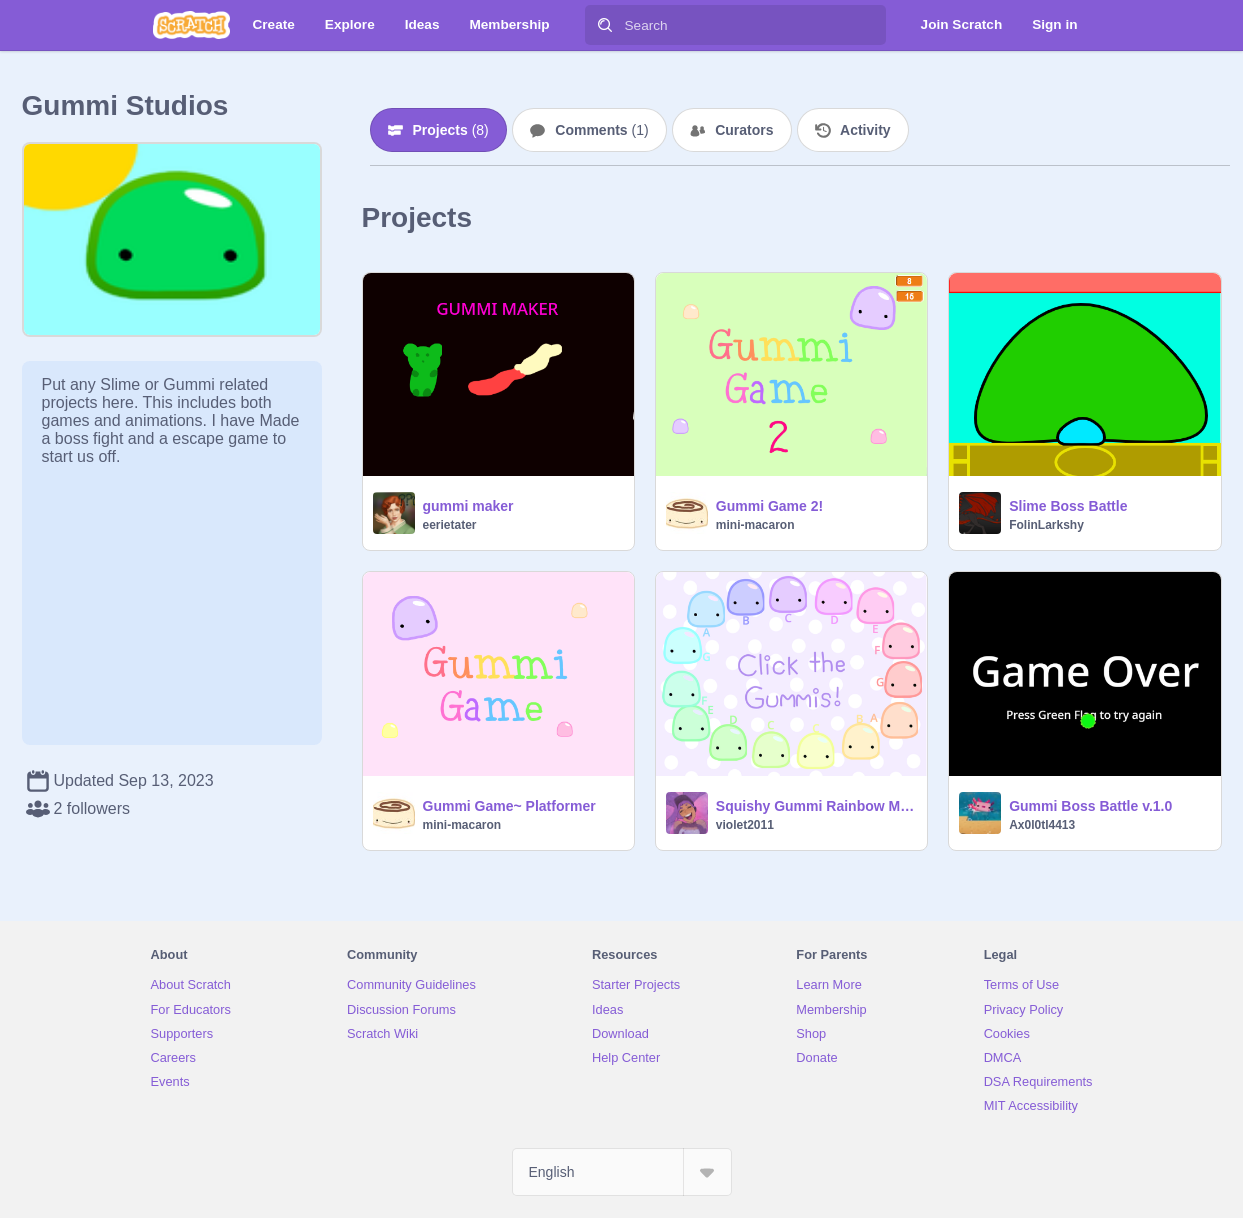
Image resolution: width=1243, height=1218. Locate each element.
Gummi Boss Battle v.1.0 (1090, 806)
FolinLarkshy (1046, 525)
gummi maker (468, 506)
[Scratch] (191, 25)
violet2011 (745, 825)
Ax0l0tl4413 (1042, 825)
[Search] (605, 25)
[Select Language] (622, 1172)
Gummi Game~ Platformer (509, 806)
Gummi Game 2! (769, 506)
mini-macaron (755, 525)
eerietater (450, 525)
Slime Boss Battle (1068, 506)
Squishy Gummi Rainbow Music (815, 806)
